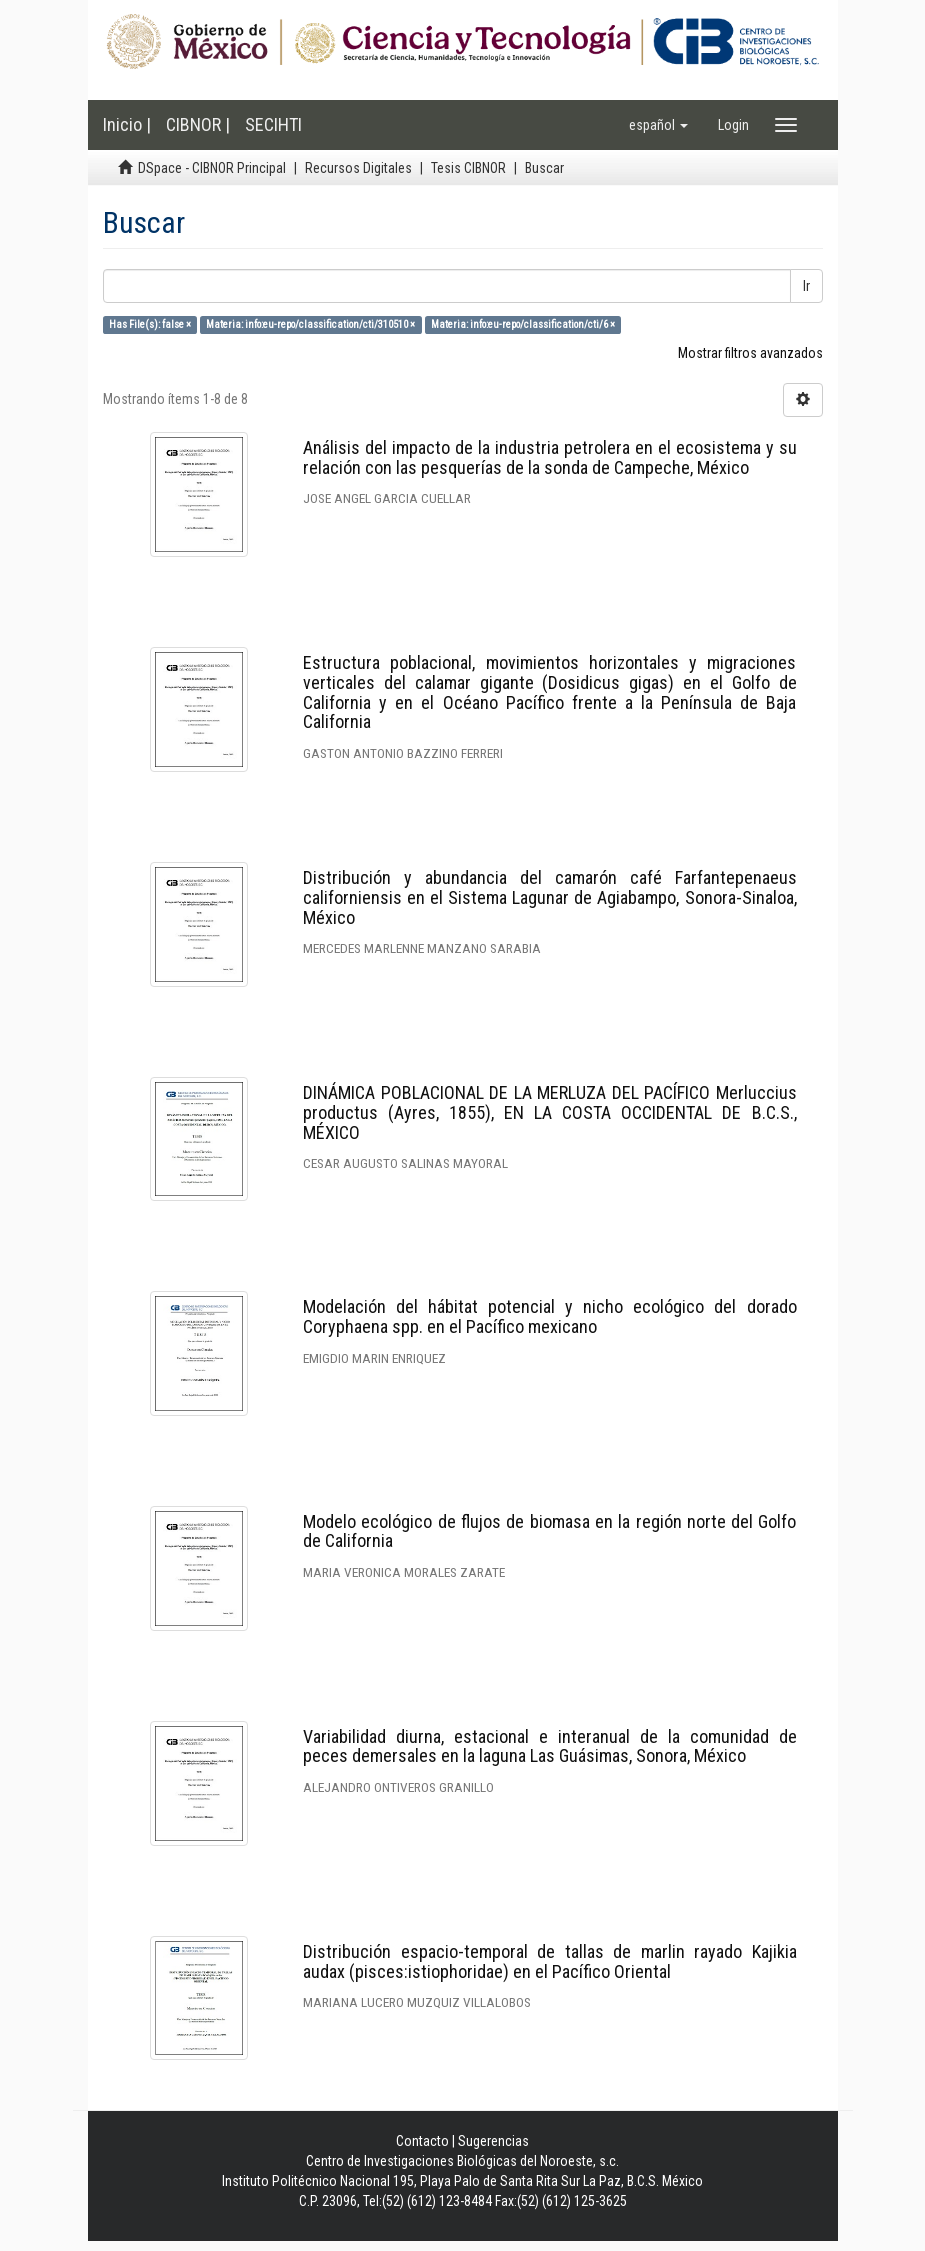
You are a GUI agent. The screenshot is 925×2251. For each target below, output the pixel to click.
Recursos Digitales (358, 168)
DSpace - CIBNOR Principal (212, 168)
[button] (658, 125)
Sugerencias (493, 2141)
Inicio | (127, 124)
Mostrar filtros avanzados (750, 353)
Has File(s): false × (150, 324)
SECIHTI (273, 124)
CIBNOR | (198, 124)
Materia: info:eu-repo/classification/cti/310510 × (310, 324)
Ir (806, 286)
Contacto (422, 2141)
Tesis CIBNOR (468, 168)
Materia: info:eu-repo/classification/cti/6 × (523, 324)
